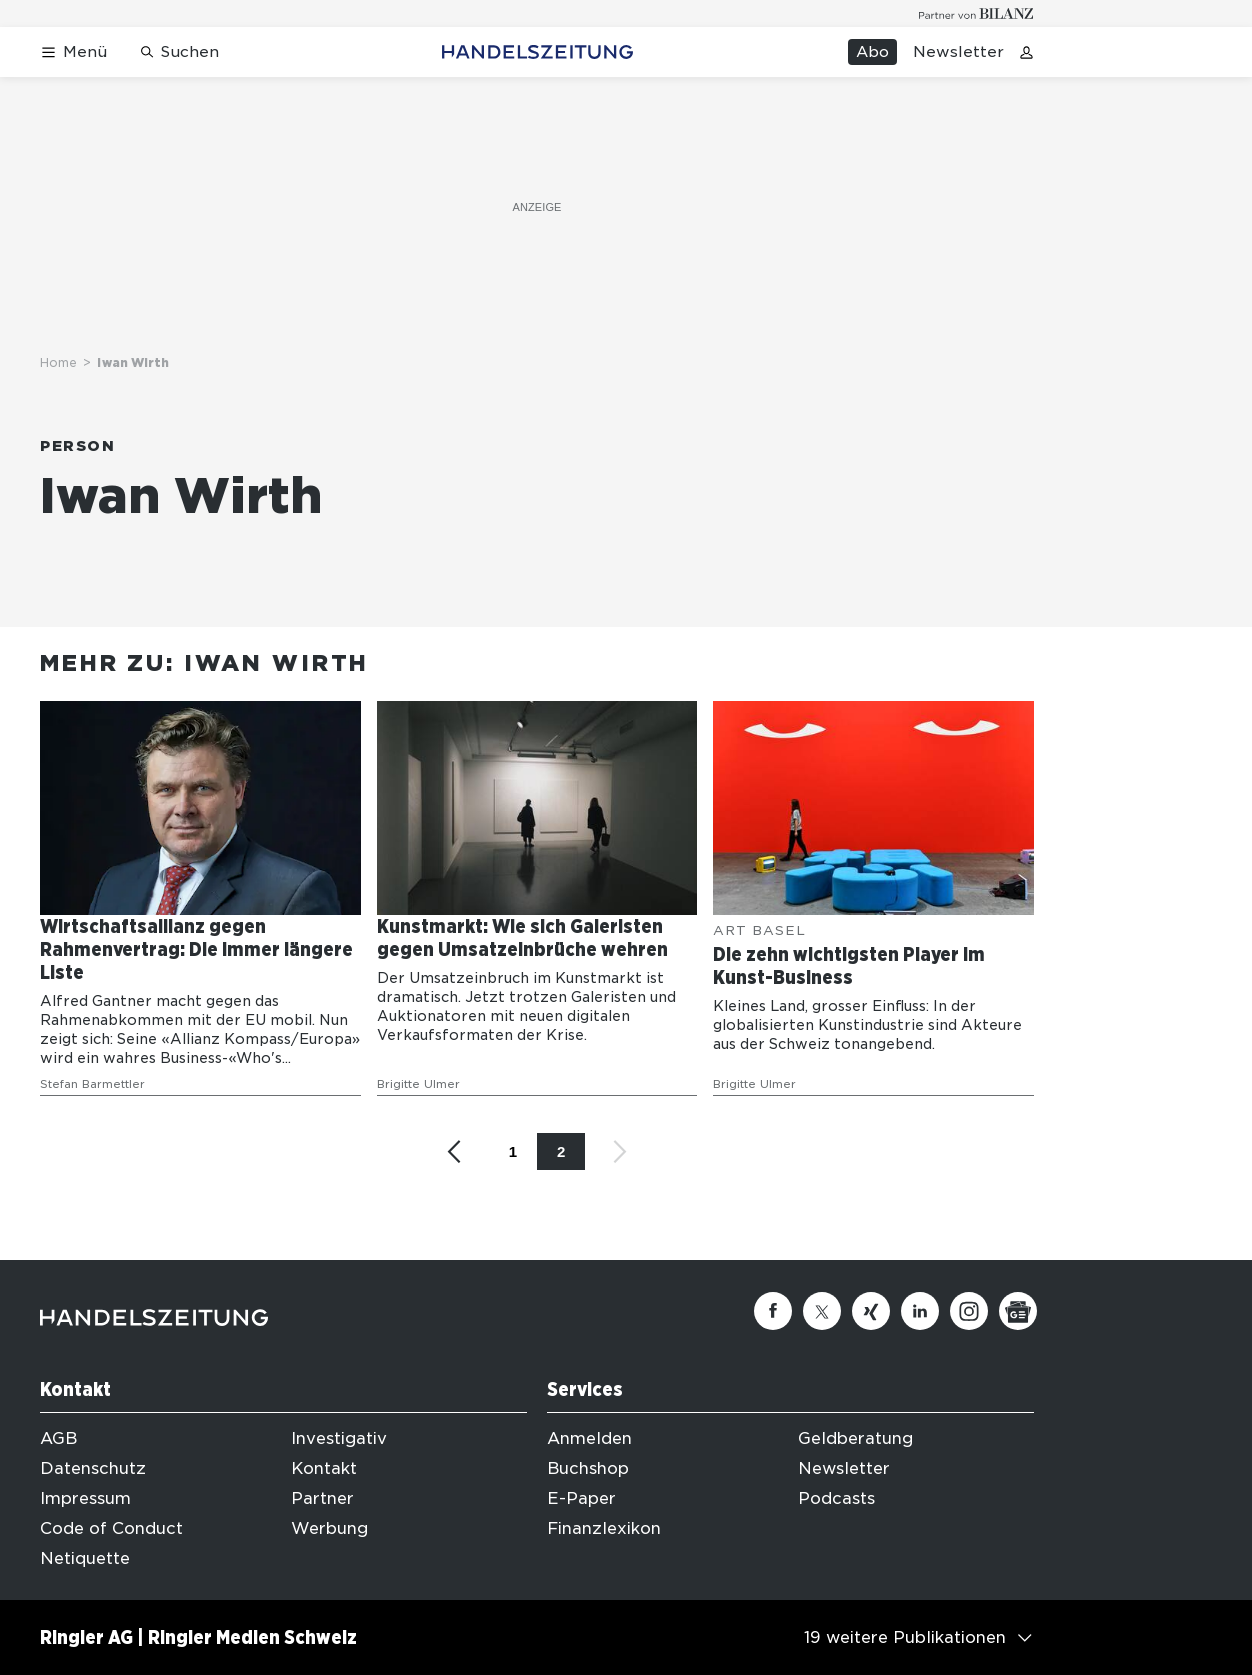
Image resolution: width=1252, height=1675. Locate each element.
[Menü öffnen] (73, 52)
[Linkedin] (920, 1311)
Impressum (85, 1498)
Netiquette (85, 1558)
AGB (58, 1438)
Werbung (329, 1528)
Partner (322, 1498)
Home (58, 362)
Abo (872, 52)
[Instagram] (969, 1311)
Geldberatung (855, 1438)
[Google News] (1018, 1311)
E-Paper (581, 1498)
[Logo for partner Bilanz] (976, 13)
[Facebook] (773, 1311)
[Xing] (871, 1311)
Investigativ (339, 1438)
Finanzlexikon (604, 1528)
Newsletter (958, 52)
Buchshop (588, 1468)
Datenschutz (93, 1468)
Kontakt (324, 1468)
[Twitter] (822, 1311)
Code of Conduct (111, 1528)
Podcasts (836, 1498)
